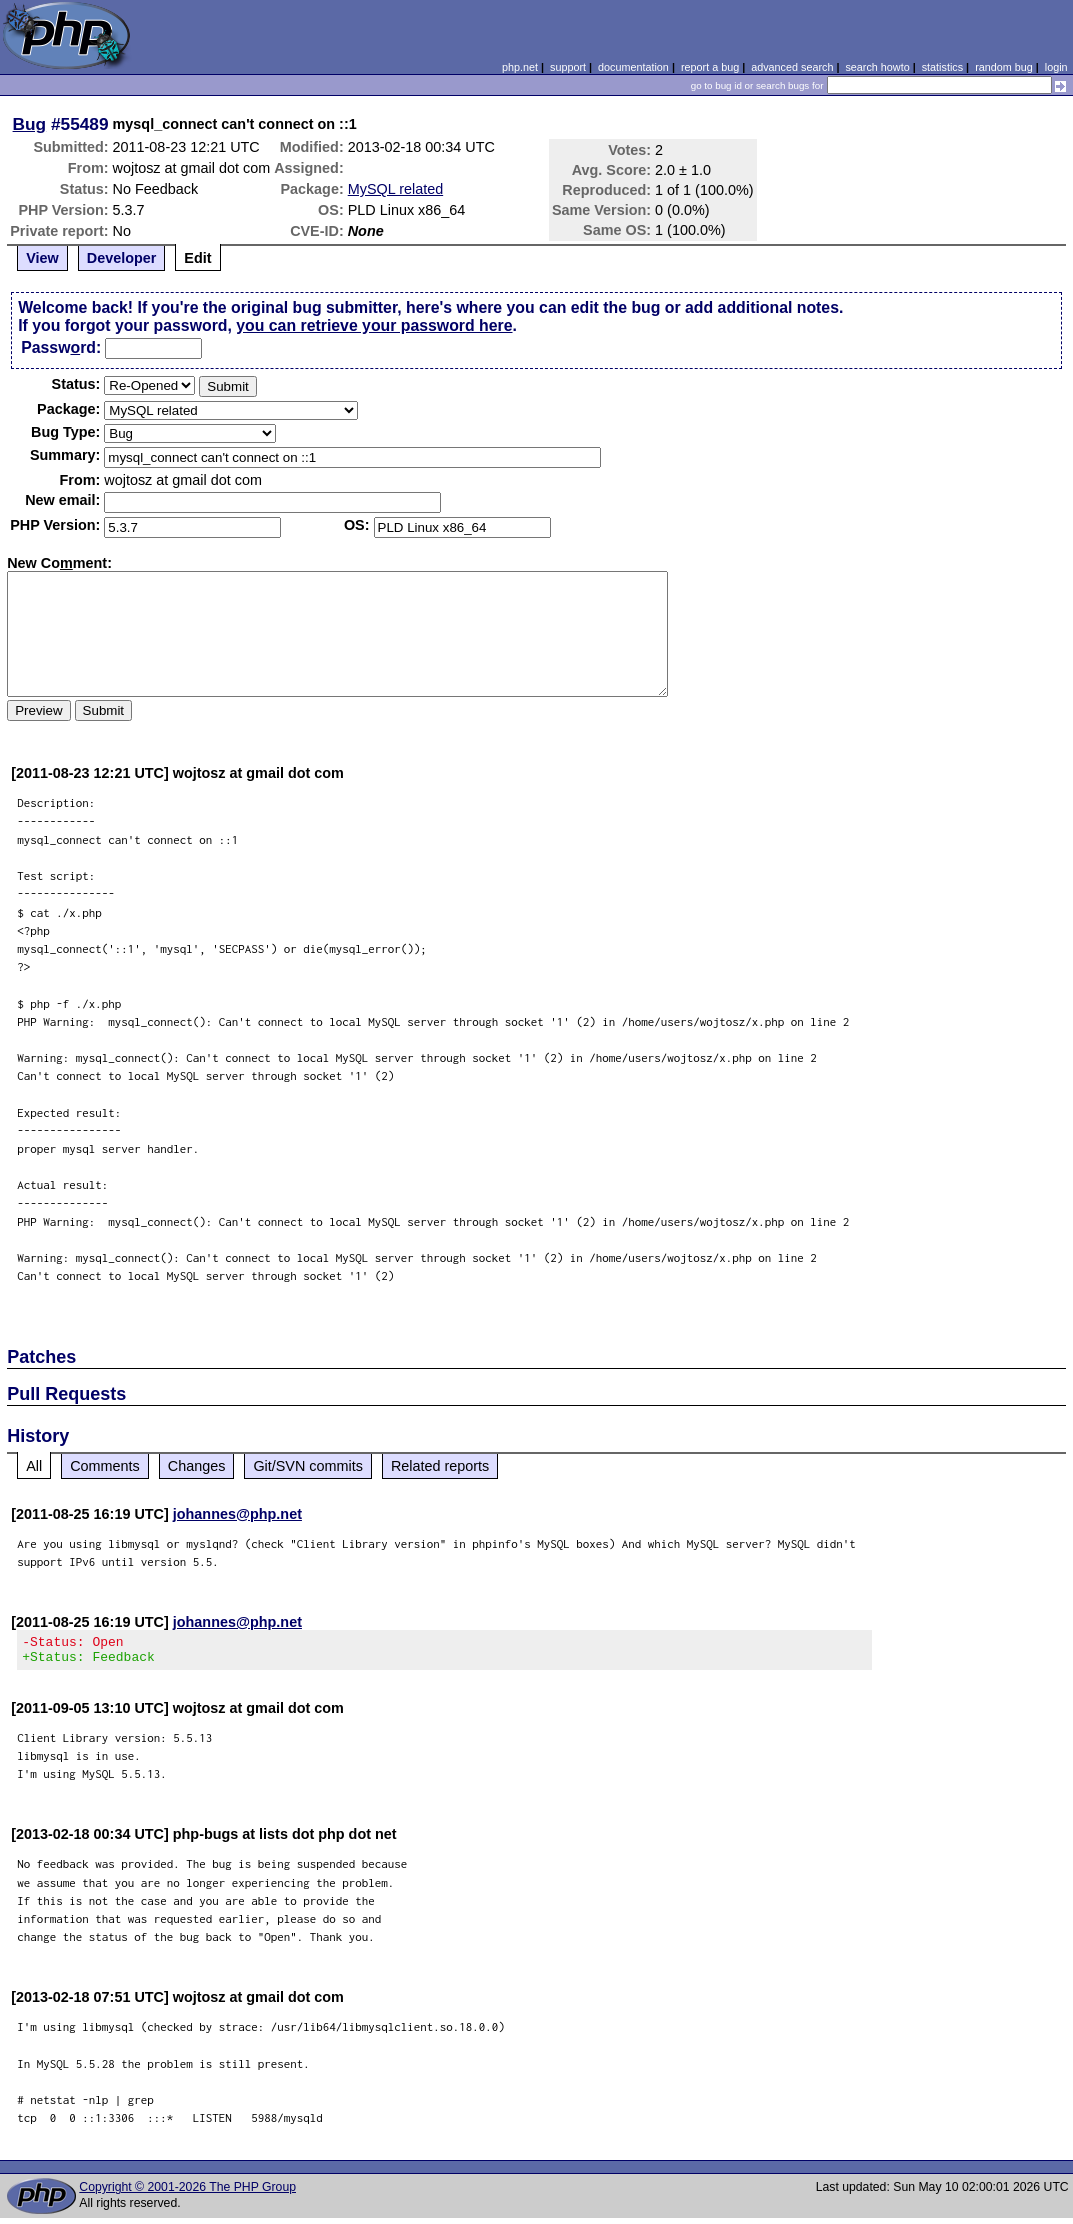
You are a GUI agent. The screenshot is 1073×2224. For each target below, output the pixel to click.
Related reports (440, 1466)
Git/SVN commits (308, 1466)
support (568, 67)
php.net (520, 67)
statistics (942, 67)
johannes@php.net (237, 1514)
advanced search (792, 67)
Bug (30, 124)
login (1056, 67)
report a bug (710, 67)
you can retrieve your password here (374, 325)
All (34, 1466)
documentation (633, 67)
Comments (105, 1466)
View (42, 258)
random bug (1004, 67)
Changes (197, 1466)
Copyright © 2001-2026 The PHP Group (187, 2193)
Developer (122, 258)
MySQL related (395, 189)
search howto (877, 67)
